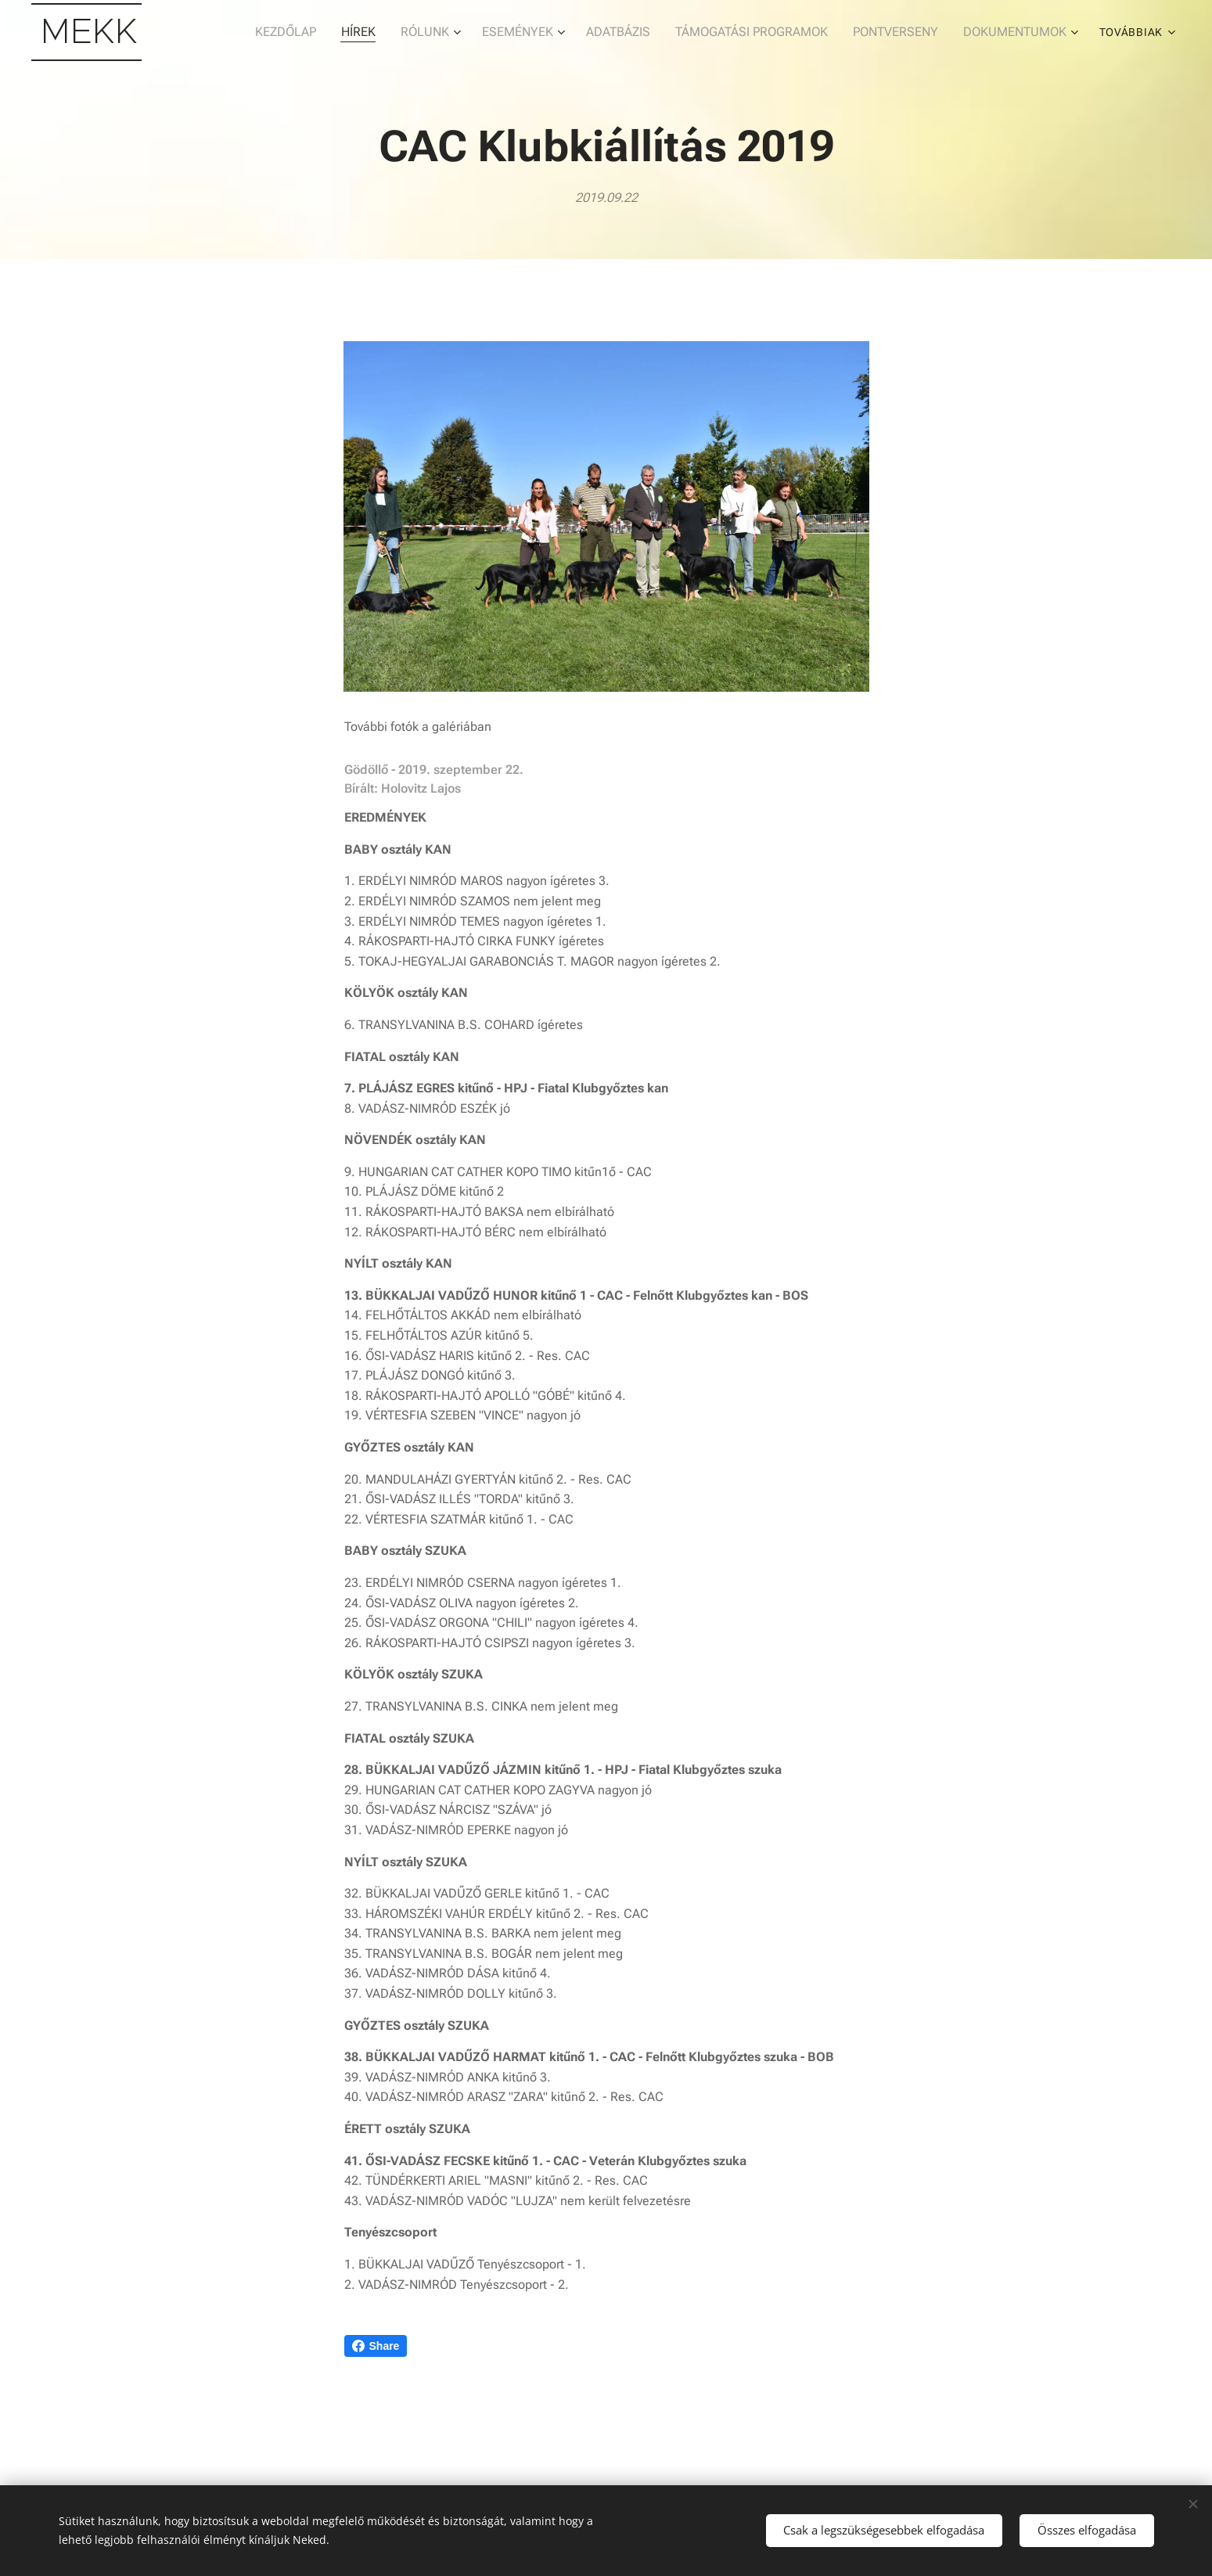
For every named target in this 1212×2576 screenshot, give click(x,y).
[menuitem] (234, 32)
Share (376, 2346)
